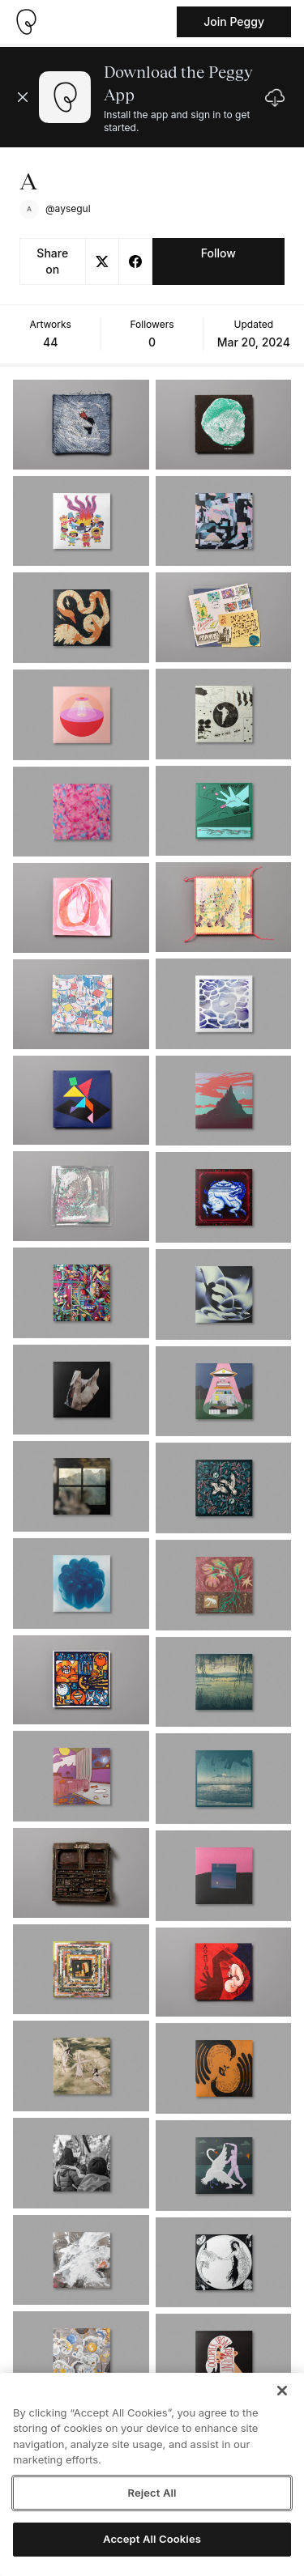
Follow (218, 253)
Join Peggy (233, 21)
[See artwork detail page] (81, 425)
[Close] (282, 2390)
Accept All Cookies (152, 2538)
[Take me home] (26, 22)
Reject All (151, 2492)
